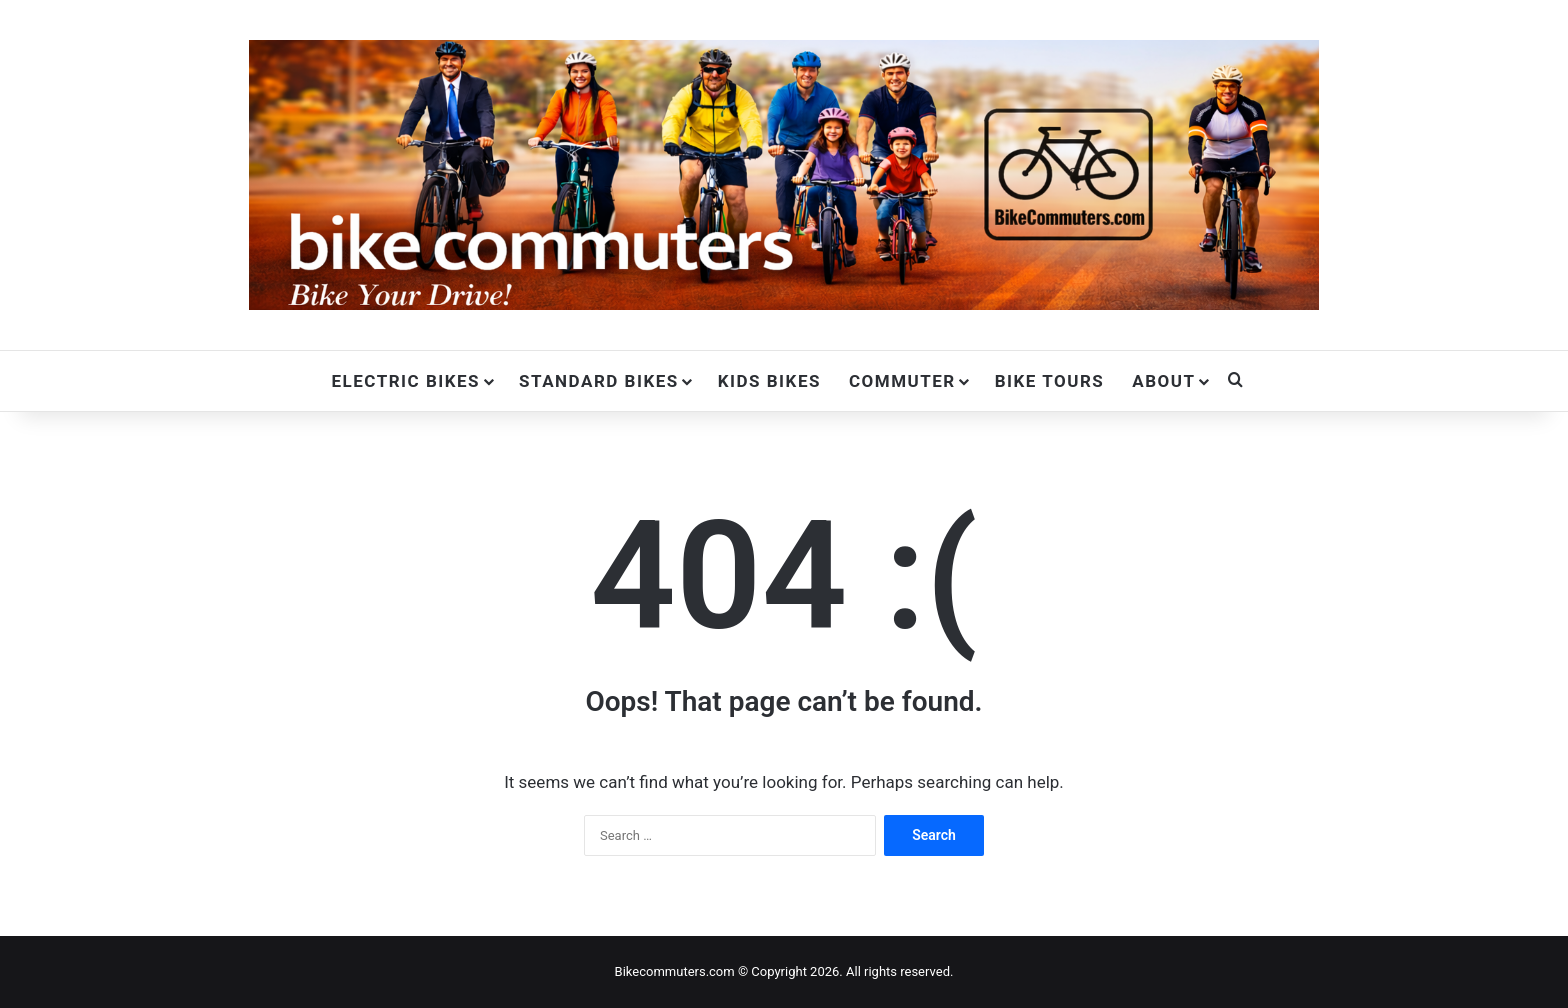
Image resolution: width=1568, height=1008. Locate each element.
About (1163, 381)
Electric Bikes (405, 381)
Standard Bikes (599, 381)
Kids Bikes (769, 381)
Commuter (902, 381)
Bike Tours (1050, 381)
